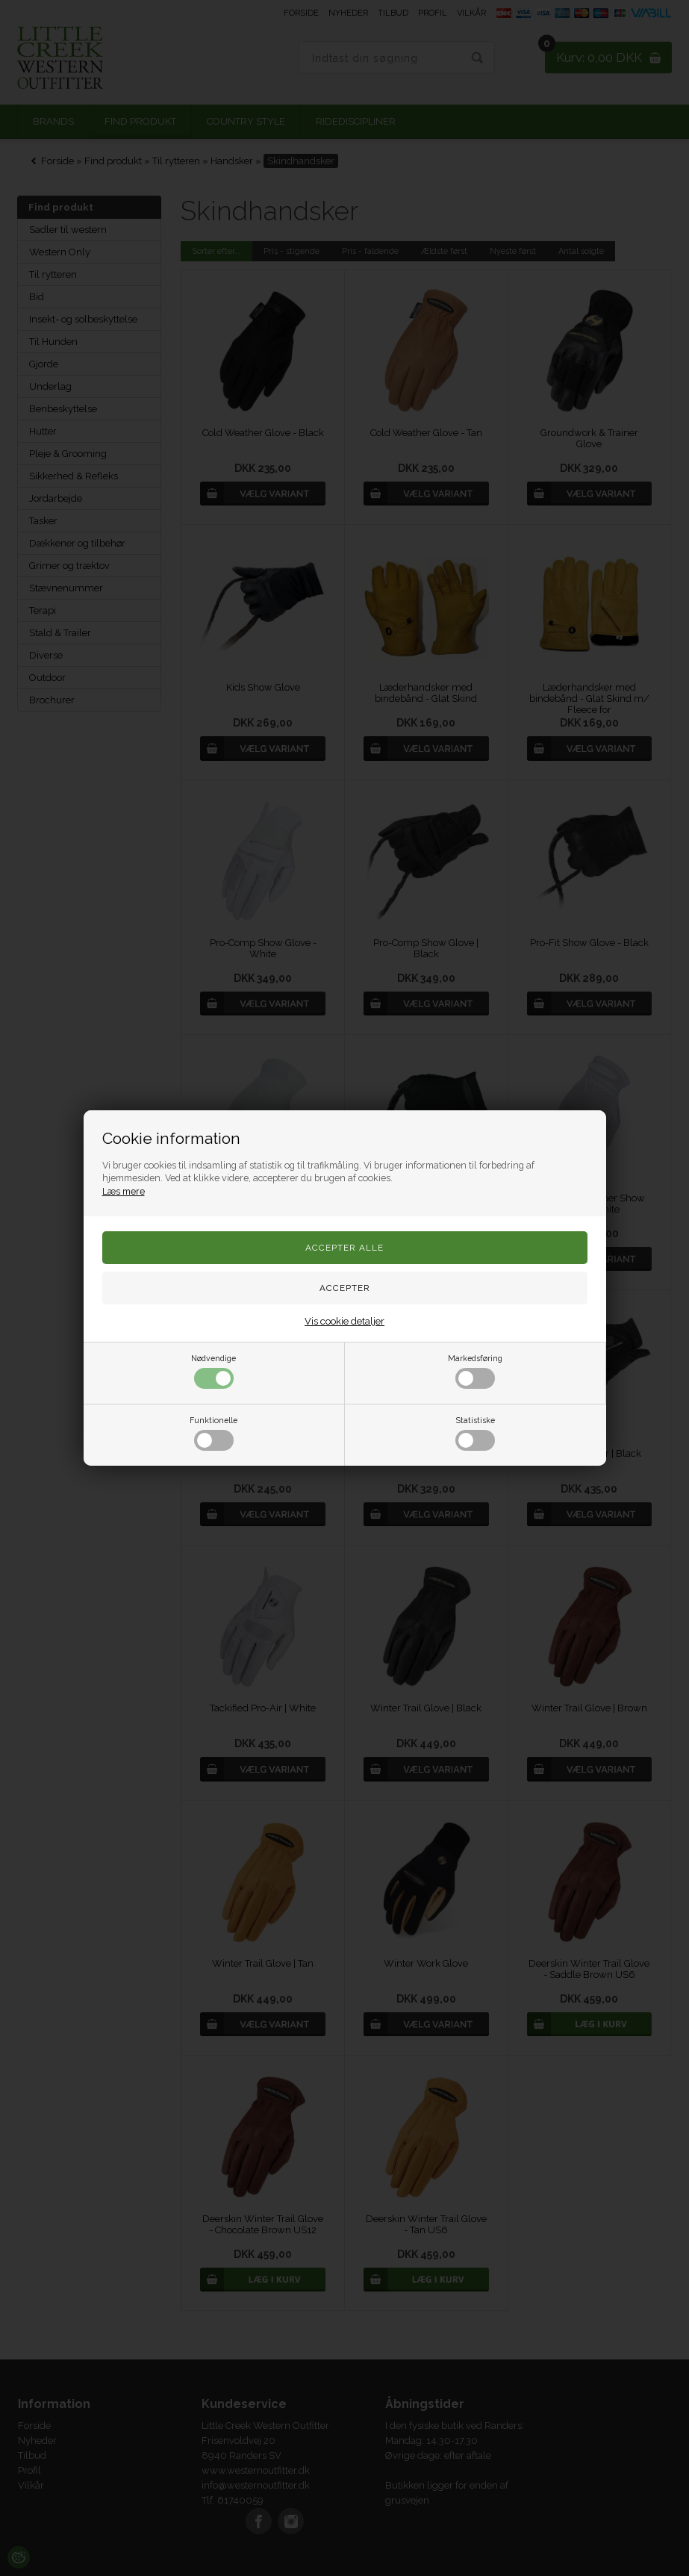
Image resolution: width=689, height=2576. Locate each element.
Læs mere (123, 1191)
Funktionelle (213, 1433)
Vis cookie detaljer (344, 1321)
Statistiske (475, 1433)
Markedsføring (475, 1371)
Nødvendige (213, 1371)
